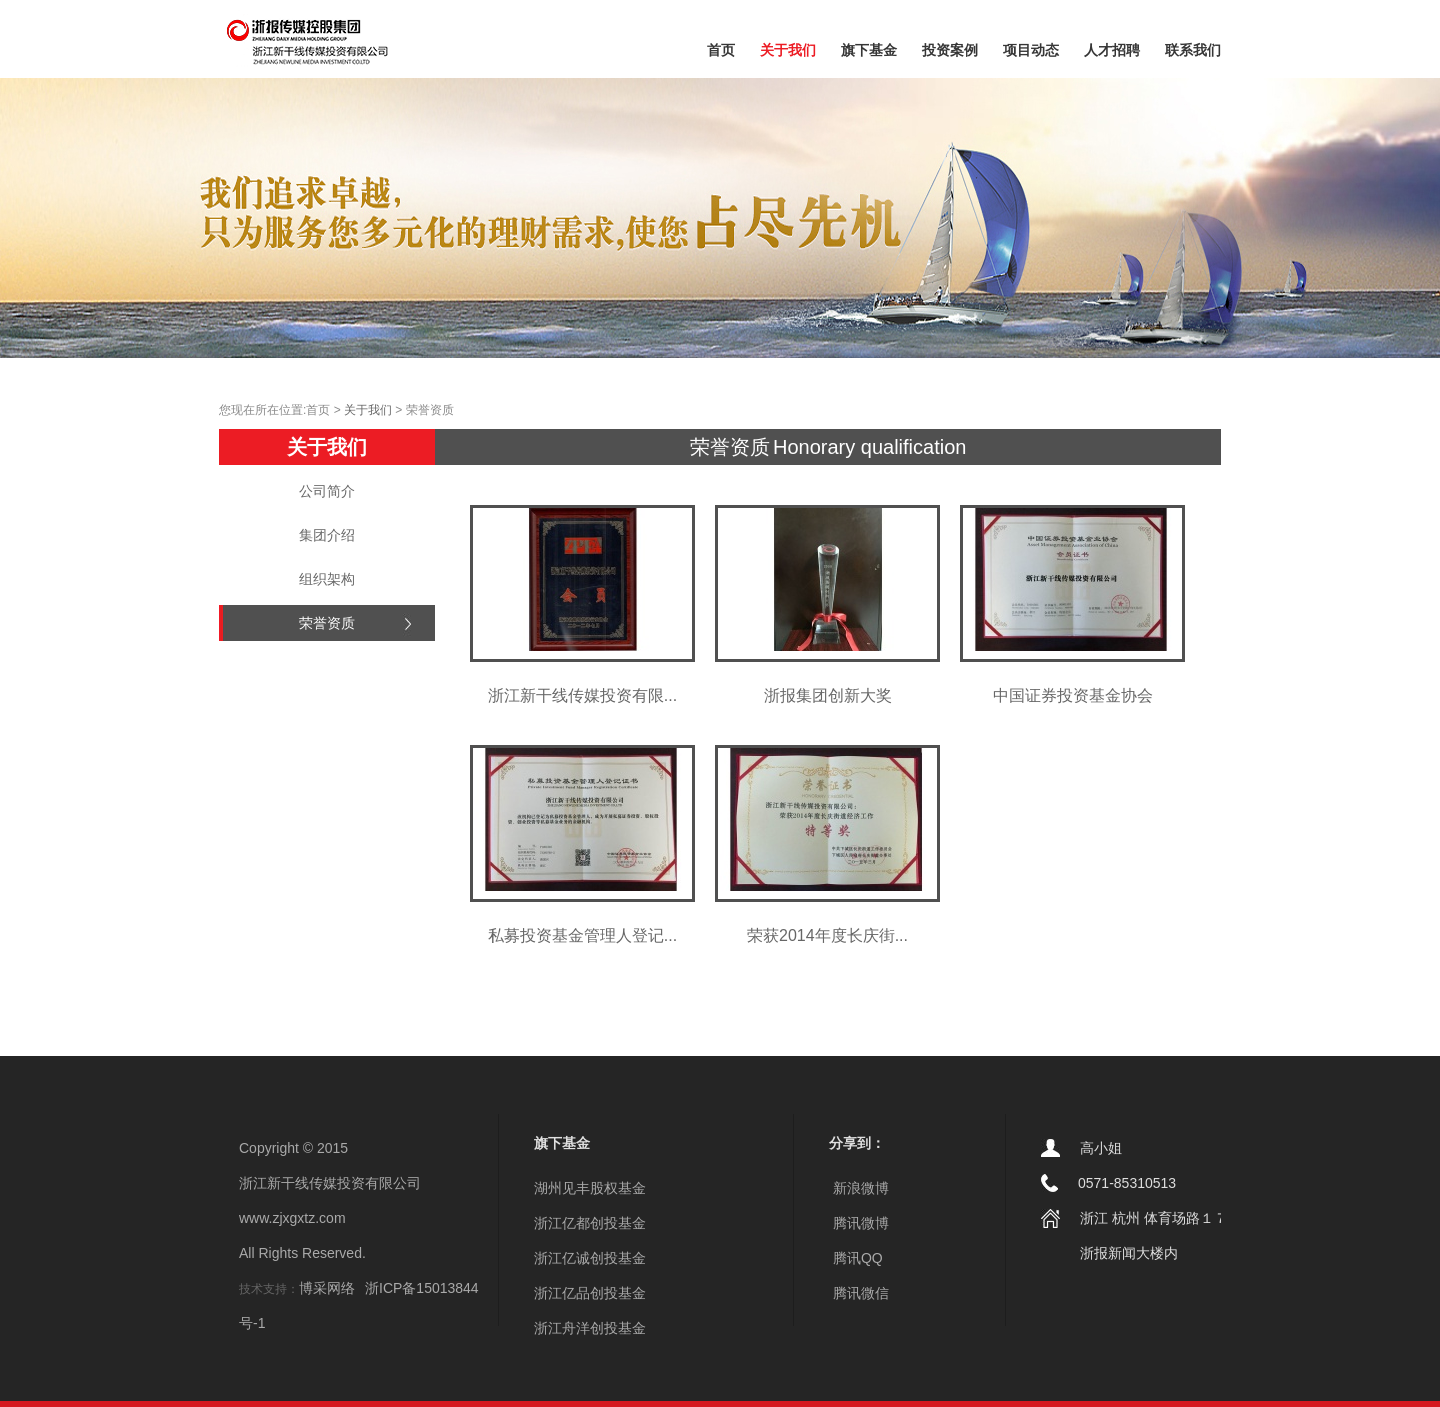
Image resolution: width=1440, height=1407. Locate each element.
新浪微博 (859, 1188)
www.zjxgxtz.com (292, 1218)
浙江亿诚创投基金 (590, 1258)
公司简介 (327, 491)
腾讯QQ (856, 1258)
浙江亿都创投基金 (590, 1223)
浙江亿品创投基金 (590, 1293)
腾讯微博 (859, 1223)
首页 (721, 50)
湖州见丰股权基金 (590, 1188)
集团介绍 (327, 535)
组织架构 (327, 579)
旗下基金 (869, 50)
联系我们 (1193, 50)
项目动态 (1031, 50)
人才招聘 (1112, 50)
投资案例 (950, 50)
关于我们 (788, 50)
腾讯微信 (859, 1293)
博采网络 (327, 1288)
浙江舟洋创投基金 (590, 1328)
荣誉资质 (327, 623)
